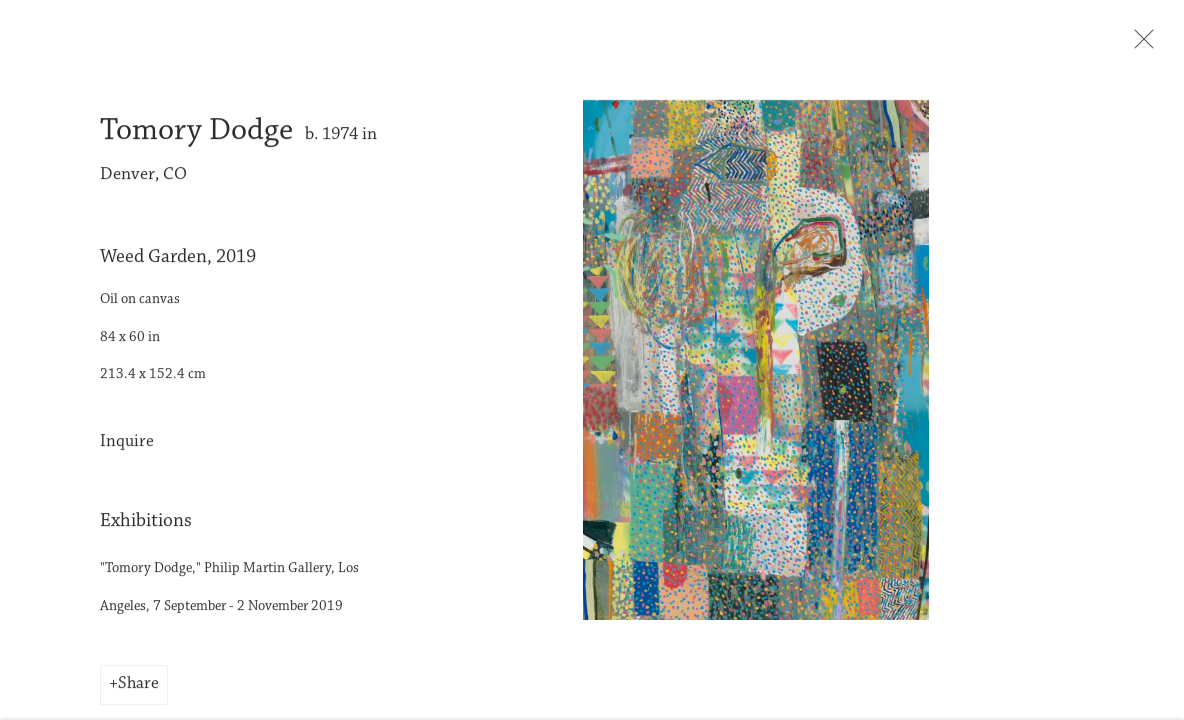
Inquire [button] (127, 446)
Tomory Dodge (196, 135)
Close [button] (1140, 45)
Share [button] (138, 689)
